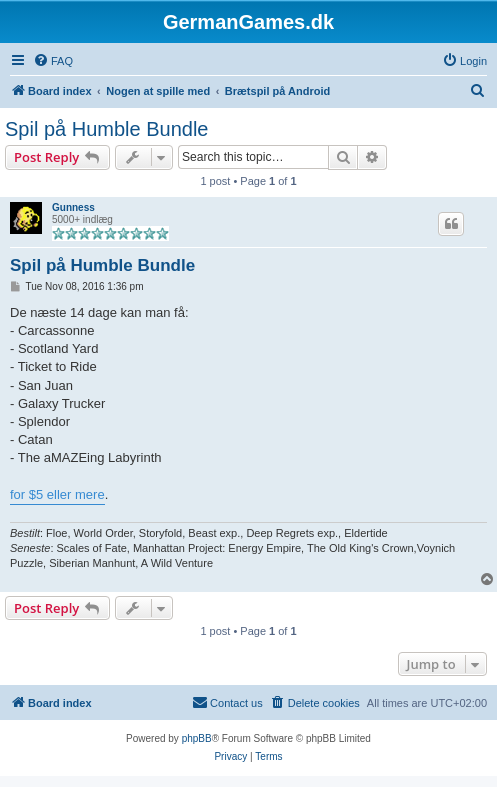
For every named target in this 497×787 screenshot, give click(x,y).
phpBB (197, 738)
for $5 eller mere (57, 494)
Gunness (73, 207)
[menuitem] (53, 61)
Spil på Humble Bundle (106, 129)
